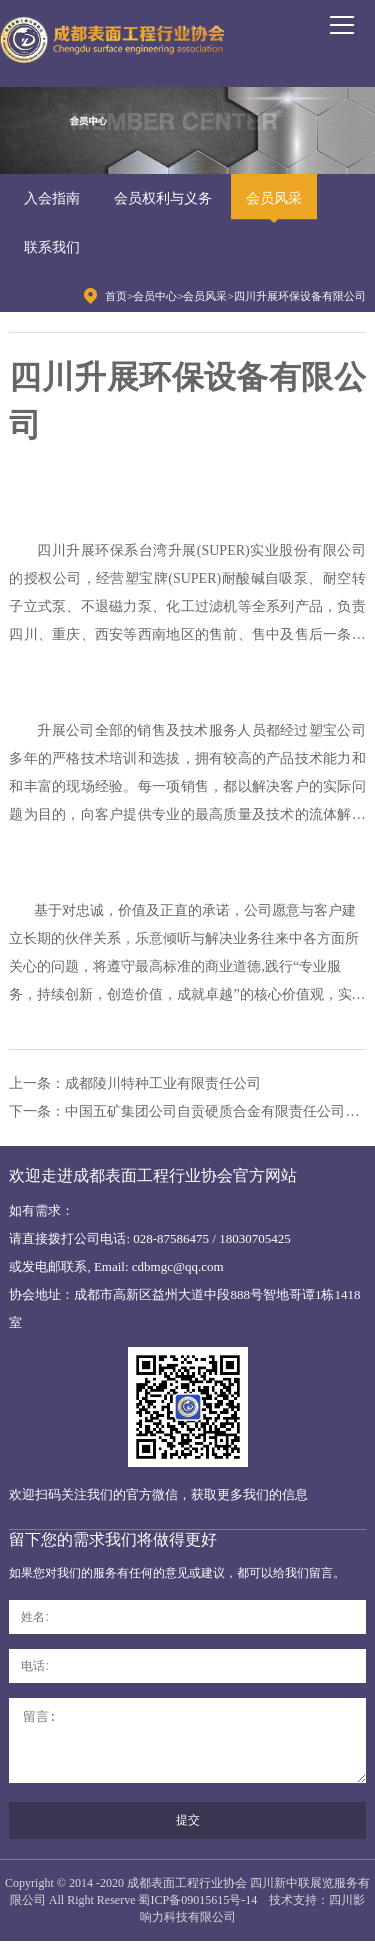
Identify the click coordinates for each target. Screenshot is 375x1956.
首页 (116, 296)
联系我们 (52, 247)
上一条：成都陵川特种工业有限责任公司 (135, 1083)
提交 (188, 1835)
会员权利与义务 (163, 198)
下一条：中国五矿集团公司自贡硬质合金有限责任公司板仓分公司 (187, 1111)
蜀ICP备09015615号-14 (197, 1915)
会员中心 (155, 296)
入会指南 (52, 198)
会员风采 (274, 198)
